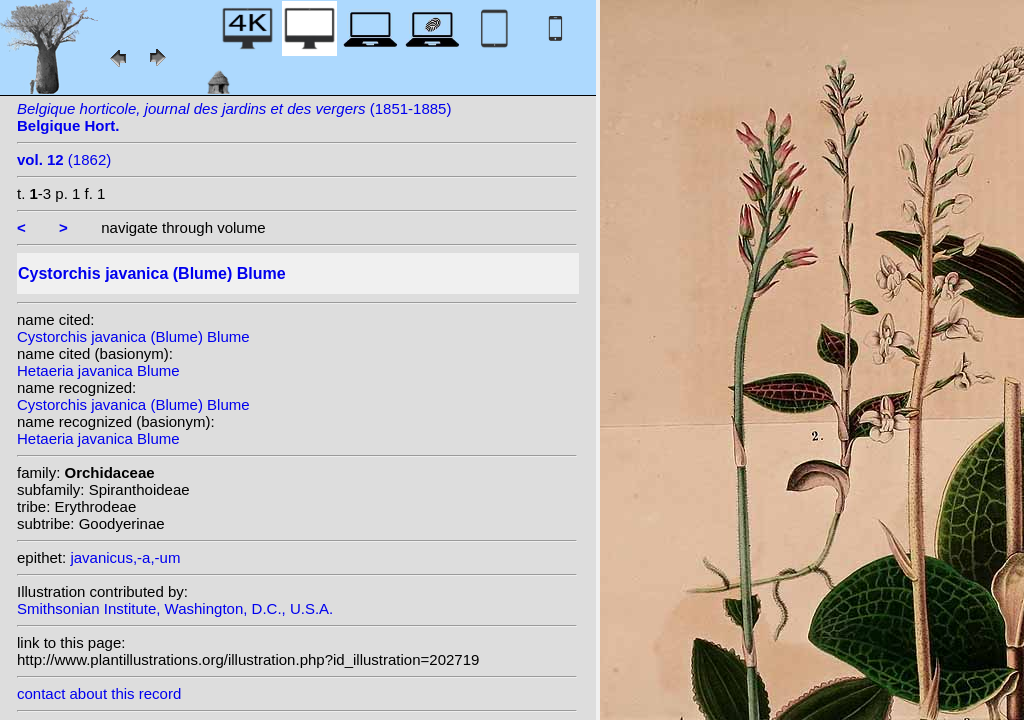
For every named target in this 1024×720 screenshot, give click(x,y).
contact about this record (99, 693)
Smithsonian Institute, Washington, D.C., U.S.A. (175, 608)
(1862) (64, 159)
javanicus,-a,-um (125, 557)
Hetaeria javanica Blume (98, 370)
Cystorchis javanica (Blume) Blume (133, 336)
